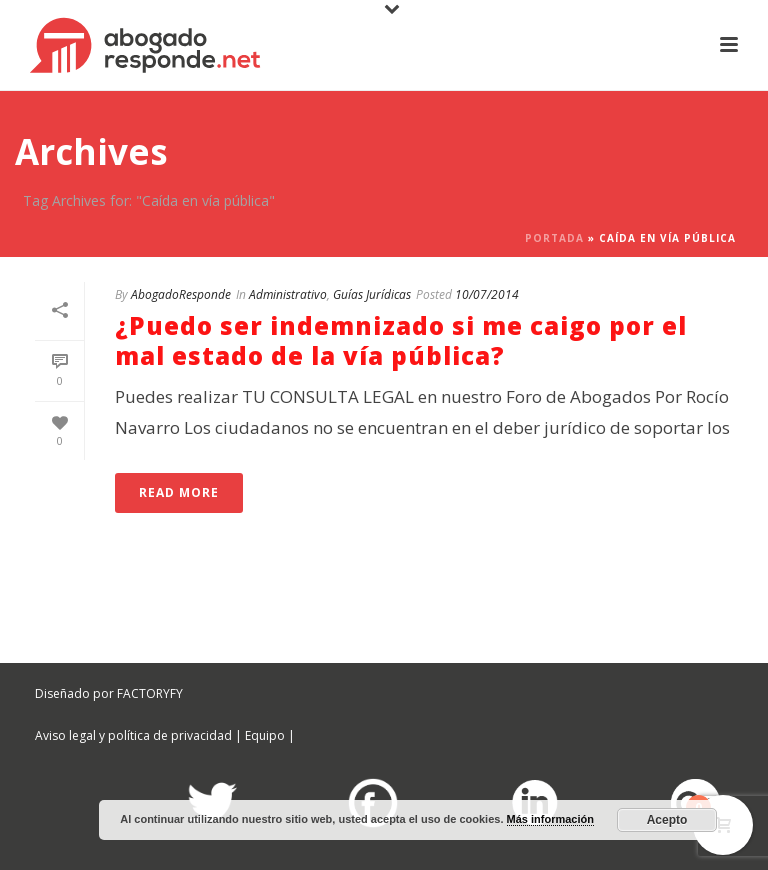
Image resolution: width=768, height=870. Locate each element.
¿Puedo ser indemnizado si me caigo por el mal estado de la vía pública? (401, 340)
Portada (554, 238)
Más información (550, 819)
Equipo (265, 735)
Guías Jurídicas (372, 294)
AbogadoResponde (181, 294)
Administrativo (288, 294)
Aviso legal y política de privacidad (133, 735)
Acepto (667, 820)
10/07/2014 (487, 294)
